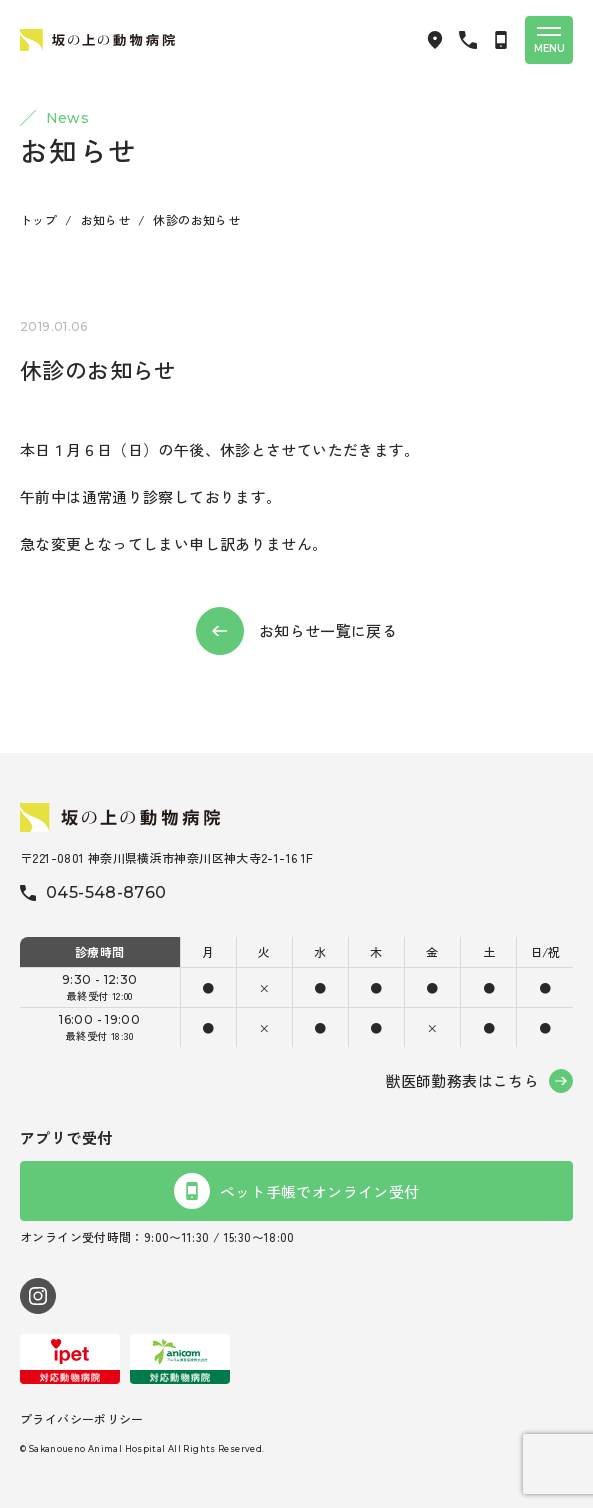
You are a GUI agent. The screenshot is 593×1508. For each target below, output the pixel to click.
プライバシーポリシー (82, 1418)
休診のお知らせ (196, 219)
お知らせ (106, 219)
